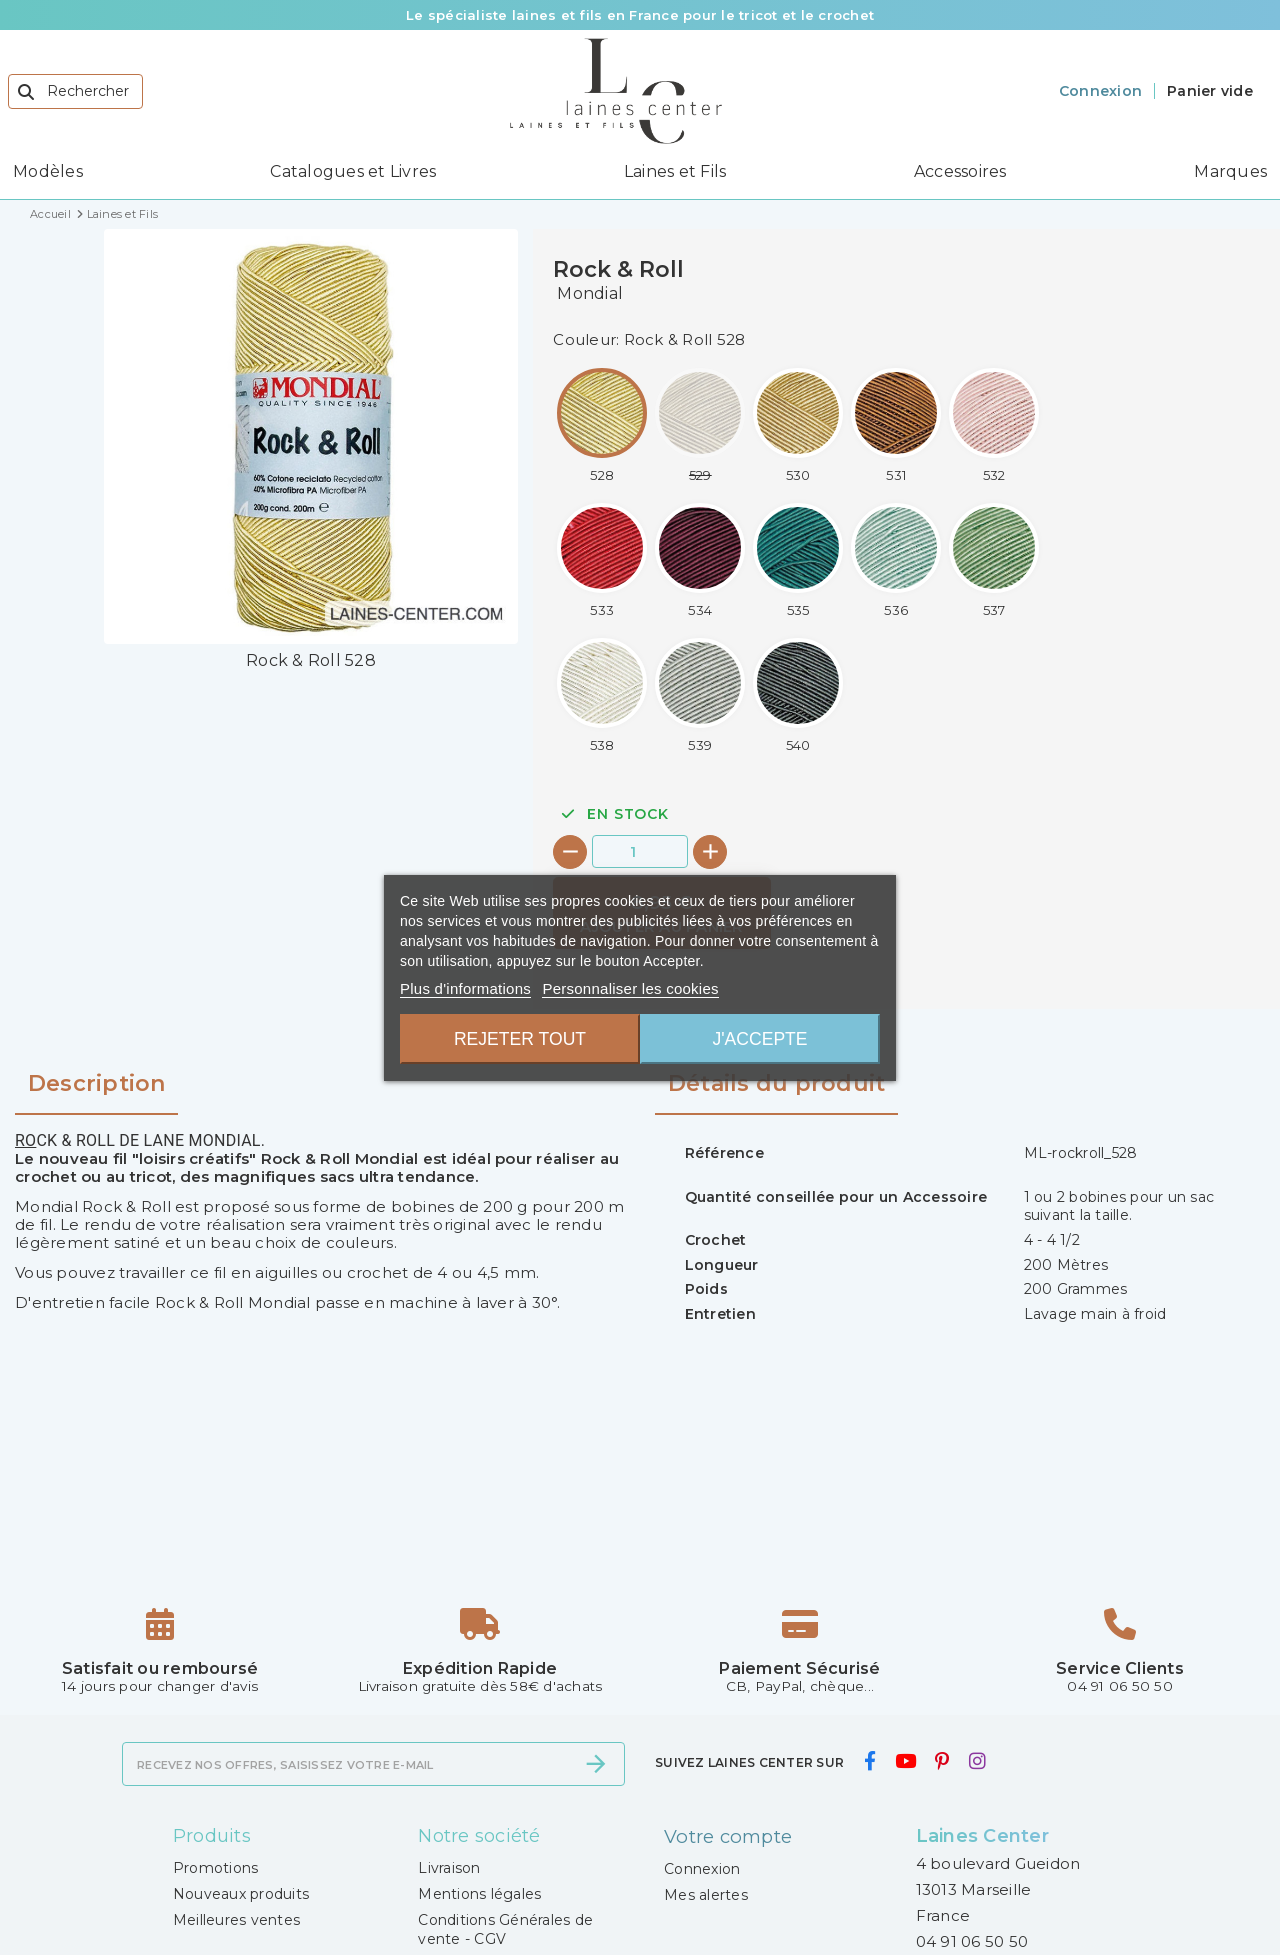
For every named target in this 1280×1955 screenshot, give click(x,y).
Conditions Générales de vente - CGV (505, 1929)
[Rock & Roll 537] (994, 560)
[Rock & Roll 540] (798, 695)
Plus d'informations (465, 988)
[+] (710, 852)
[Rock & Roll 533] (602, 560)
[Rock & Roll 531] (896, 425)
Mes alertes (706, 1894)
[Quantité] (640, 851)
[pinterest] (942, 1762)
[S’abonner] (596, 1764)
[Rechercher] (75, 91)
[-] (570, 852)
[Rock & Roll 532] (994, 425)
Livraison (449, 1868)
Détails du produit (777, 1084)
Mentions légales (479, 1894)
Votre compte (727, 1836)
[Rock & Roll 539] (700, 695)
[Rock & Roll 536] (896, 560)
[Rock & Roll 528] (602, 425)
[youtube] (905, 1762)
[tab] (776, 1092)
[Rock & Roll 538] (602, 695)
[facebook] (869, 1762)
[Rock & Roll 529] (700, 425)
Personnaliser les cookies (630, 988)
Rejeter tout (517, 1039)
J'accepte (762, 1039)
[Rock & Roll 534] (700, 560)
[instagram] (977, 1762)
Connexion (702, 1868)
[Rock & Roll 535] (798, 560)
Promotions (216, 1868)
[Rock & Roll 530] (798, 425)
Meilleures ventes (236, 1920)
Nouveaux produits (241, 1894)
